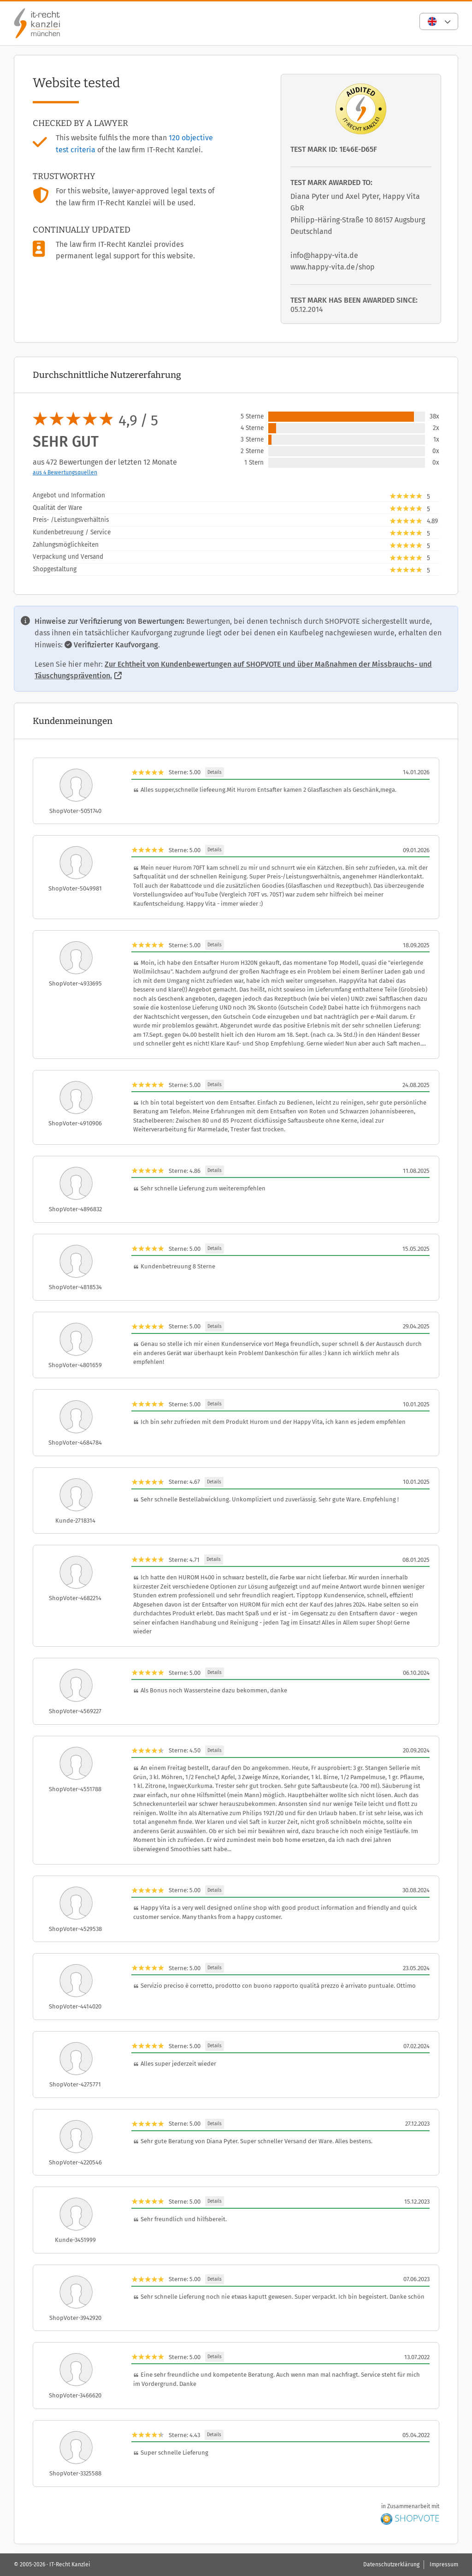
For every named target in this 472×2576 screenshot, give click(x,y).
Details (214, 772)
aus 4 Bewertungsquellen (65, 472)
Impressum (444, 2564)
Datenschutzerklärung (391, 2564)
